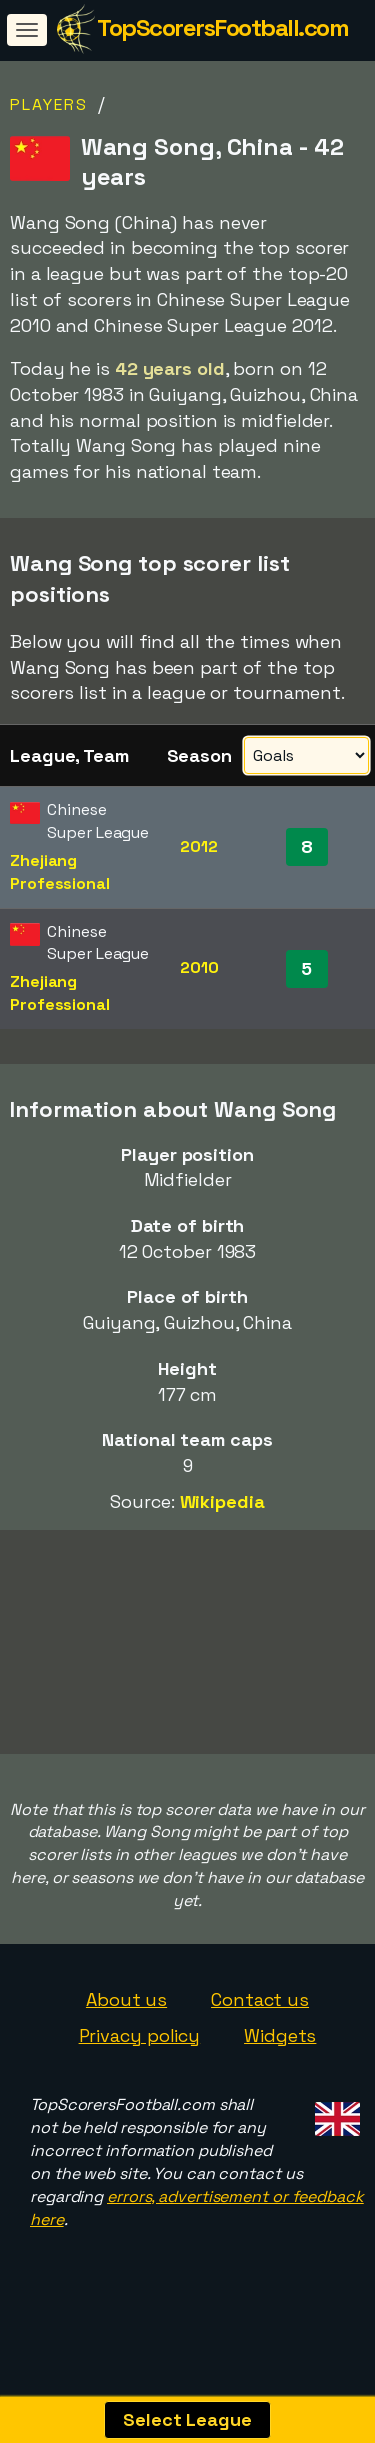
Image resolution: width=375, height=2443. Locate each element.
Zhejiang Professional (60, 872)
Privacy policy (140, 2058)
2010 (199, 967)
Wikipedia (222, 1501)
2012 (199, 846)
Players (49, 104)
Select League (187, 2419)
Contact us (260, 2022)
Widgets (280, 2058)
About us (126, 2022)
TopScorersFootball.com (222, 27)
